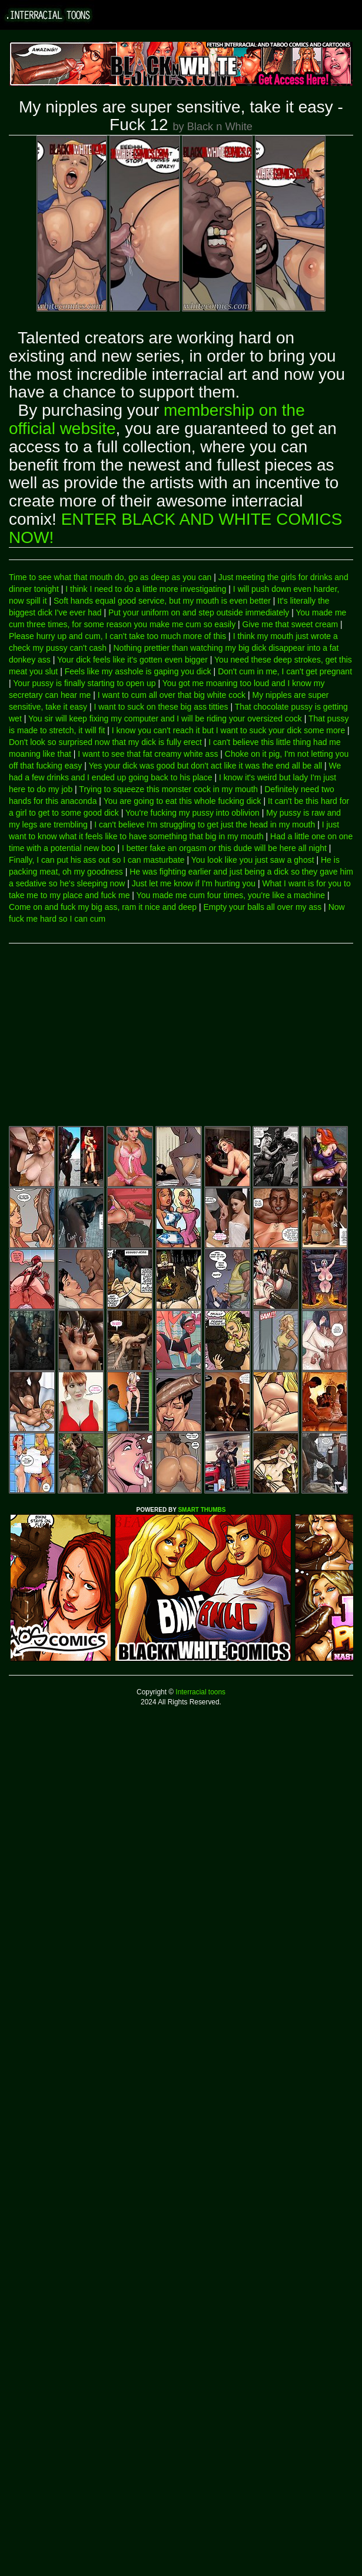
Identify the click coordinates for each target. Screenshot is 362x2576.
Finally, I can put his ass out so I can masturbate (97, 860)
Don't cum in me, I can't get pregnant (285, 671)
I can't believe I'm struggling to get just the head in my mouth (204, 824)
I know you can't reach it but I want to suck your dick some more (228, 730)
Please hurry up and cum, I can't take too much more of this (117, 636)
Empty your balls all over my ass (262, 907)
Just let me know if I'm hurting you (193, 883)
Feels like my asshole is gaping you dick (138, 671)
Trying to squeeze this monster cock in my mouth (168, 789)
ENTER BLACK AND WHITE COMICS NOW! (175, 528)
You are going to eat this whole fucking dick (182, 801)
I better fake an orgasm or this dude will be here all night (224, 848)
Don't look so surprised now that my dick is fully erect (105, 742)
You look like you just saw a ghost (252, 860)
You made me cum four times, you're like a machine (231, 895)
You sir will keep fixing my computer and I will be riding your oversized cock (165, 718)
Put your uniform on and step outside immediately (198, 612)
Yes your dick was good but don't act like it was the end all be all (205, 765)
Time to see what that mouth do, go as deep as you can (110, 577)
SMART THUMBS (201, 1509)
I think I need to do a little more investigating (145, 589)
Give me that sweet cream (290, 624)
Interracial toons (199, 1692)
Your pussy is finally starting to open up (84, 683)
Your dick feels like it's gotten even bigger (132, 659)
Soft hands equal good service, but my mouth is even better (162, 600)
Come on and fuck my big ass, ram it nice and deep (103, 907)
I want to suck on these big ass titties (161, 706)
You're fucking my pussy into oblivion (192, 812)
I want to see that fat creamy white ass (148, 754)
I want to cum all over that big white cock (171, 695)
